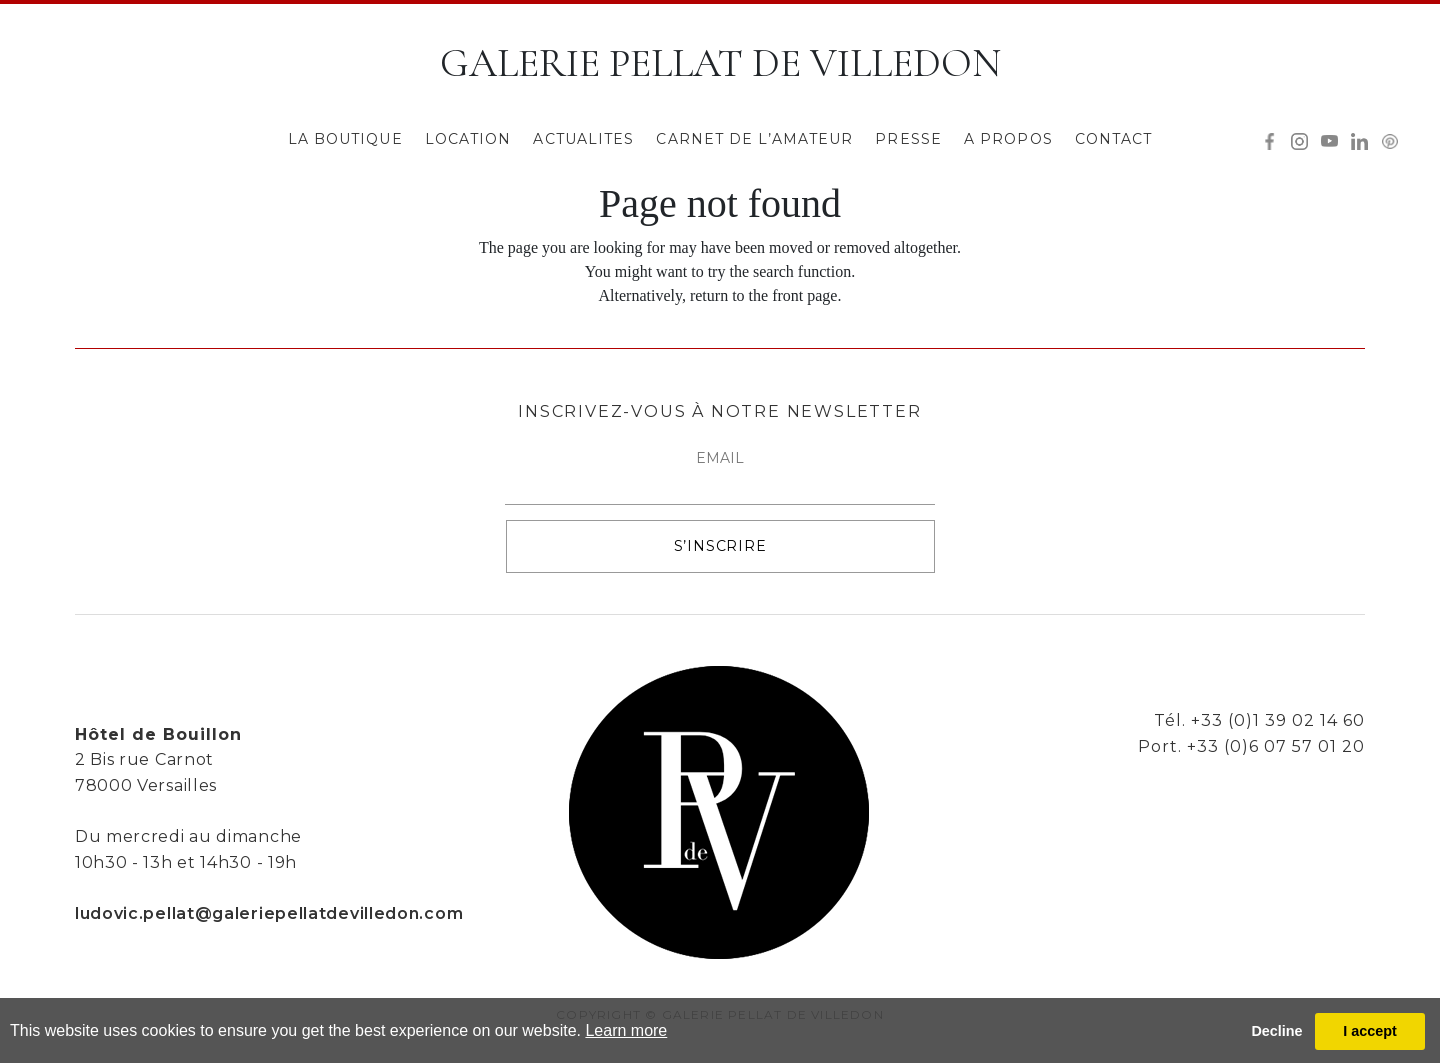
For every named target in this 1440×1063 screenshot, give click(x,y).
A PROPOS (1008, 139)
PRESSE (908, 139)
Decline (1276, 1031)
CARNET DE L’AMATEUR (754, 139)
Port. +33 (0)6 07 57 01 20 (1251, 746)
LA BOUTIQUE (345, 139)
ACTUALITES (583, 139)
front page (804, 295)
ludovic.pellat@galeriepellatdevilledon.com (269, 913)
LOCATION (468, 139)
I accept (1370, 1031)
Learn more (626, 1030)
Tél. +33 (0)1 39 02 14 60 (1259, 720)
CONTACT (1114, 139)
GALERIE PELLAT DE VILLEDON (720, 63)
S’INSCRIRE (720, 546)
